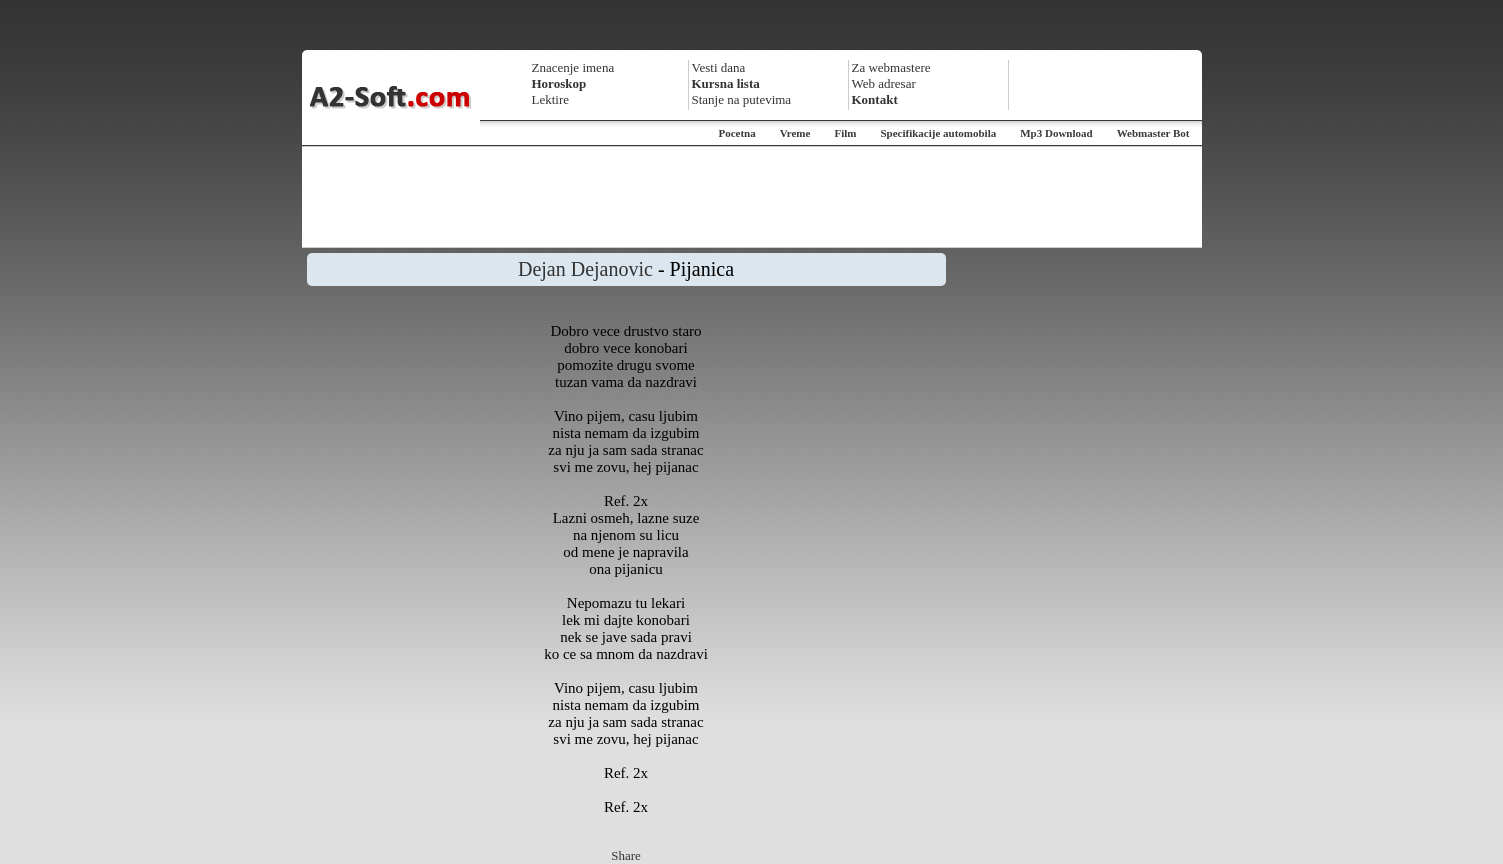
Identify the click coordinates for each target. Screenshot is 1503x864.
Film (845, 133)
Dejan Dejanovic (585, 269)
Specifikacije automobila (938, 133)
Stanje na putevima (742, 99)
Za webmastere (891, 67)
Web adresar (884, 83)
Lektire (551, 99)
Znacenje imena (573, 67)
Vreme (795, 133)
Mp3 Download (1056, 133)
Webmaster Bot (1153, 133)
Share (626, 855)
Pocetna (736, 133)
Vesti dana (719, 67)
